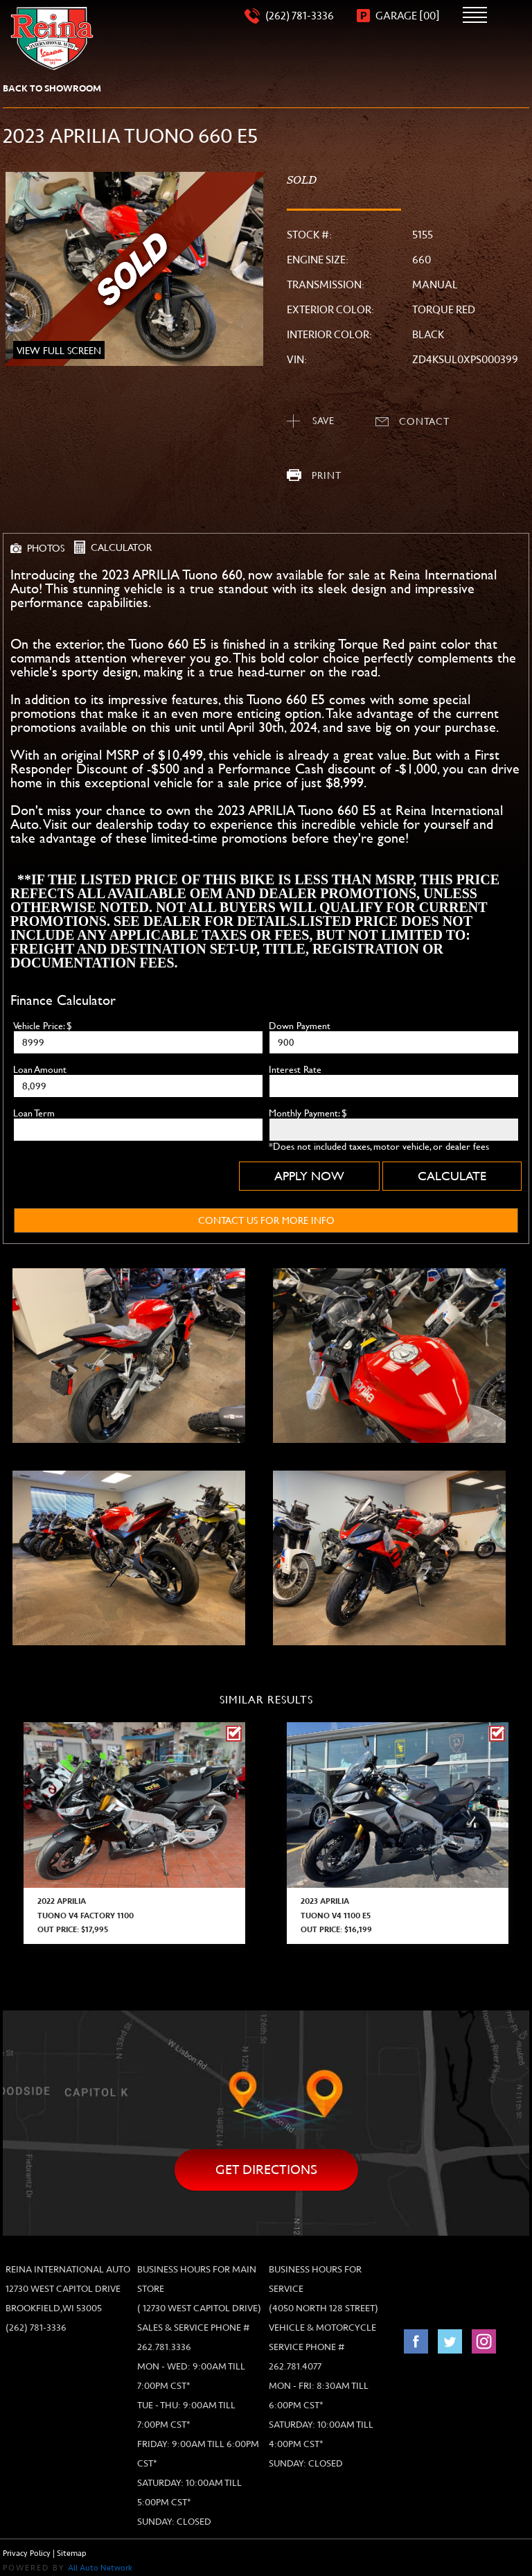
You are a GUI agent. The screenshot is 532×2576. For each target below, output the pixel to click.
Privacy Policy (27, 2553)
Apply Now (309, 1175)
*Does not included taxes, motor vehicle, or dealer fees (379, 1146)
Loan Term (34, 1113)
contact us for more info (266, 1220)
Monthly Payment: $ (308, 1113)
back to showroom (52, 88)
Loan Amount (39, 1069)
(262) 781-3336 (36, 2327)
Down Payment (299, 1026)
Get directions (266, 2169)
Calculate (452, 1175)
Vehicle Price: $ (42, 1026)
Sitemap (72, 2553)
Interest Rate (295, 1069)
